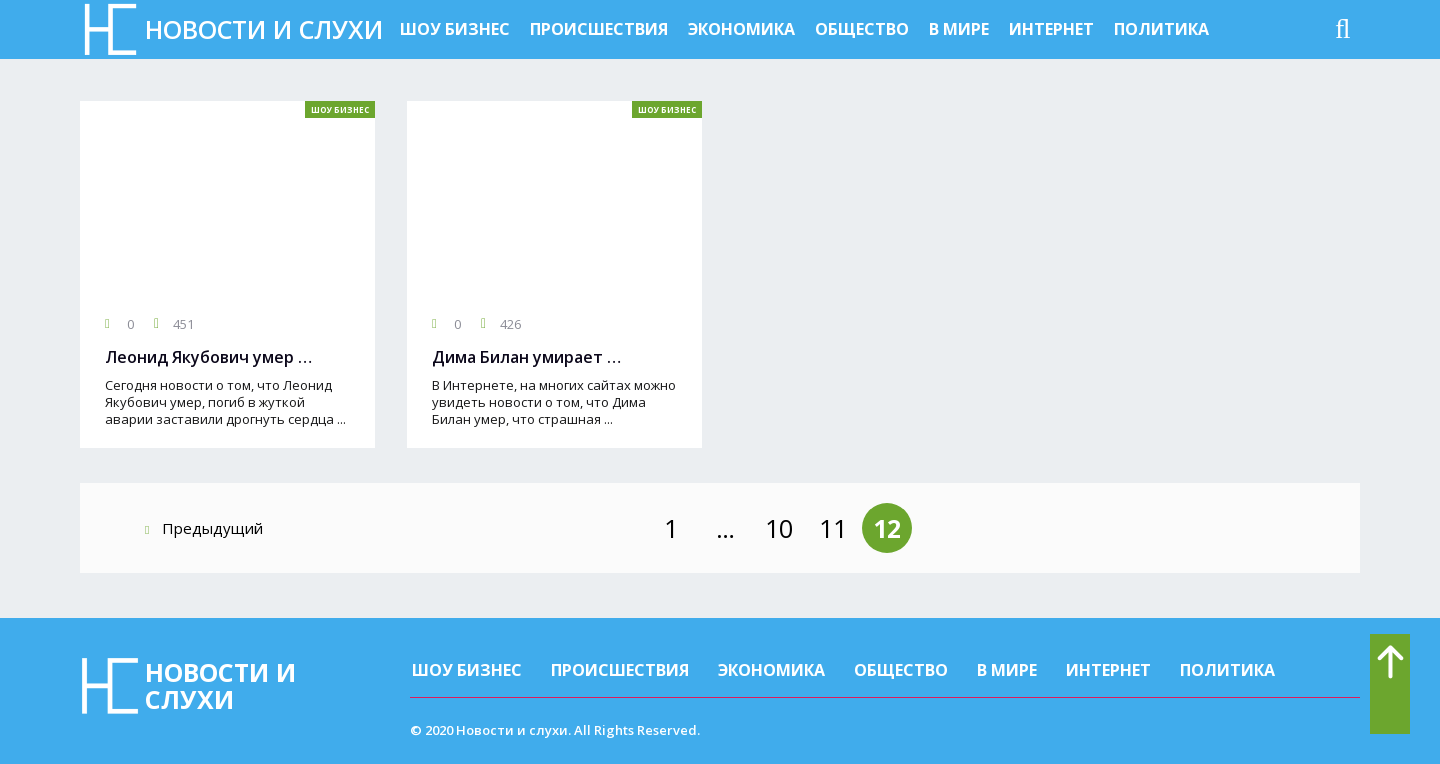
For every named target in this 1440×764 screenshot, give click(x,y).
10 (779, 528)
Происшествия (599, 29)
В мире (959, 29)
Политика (1161, 29)
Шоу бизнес (455, 29)
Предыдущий (204, 528)
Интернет (1051, 29)
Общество (862, 29)
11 (833, 528)
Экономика (741, 29)
